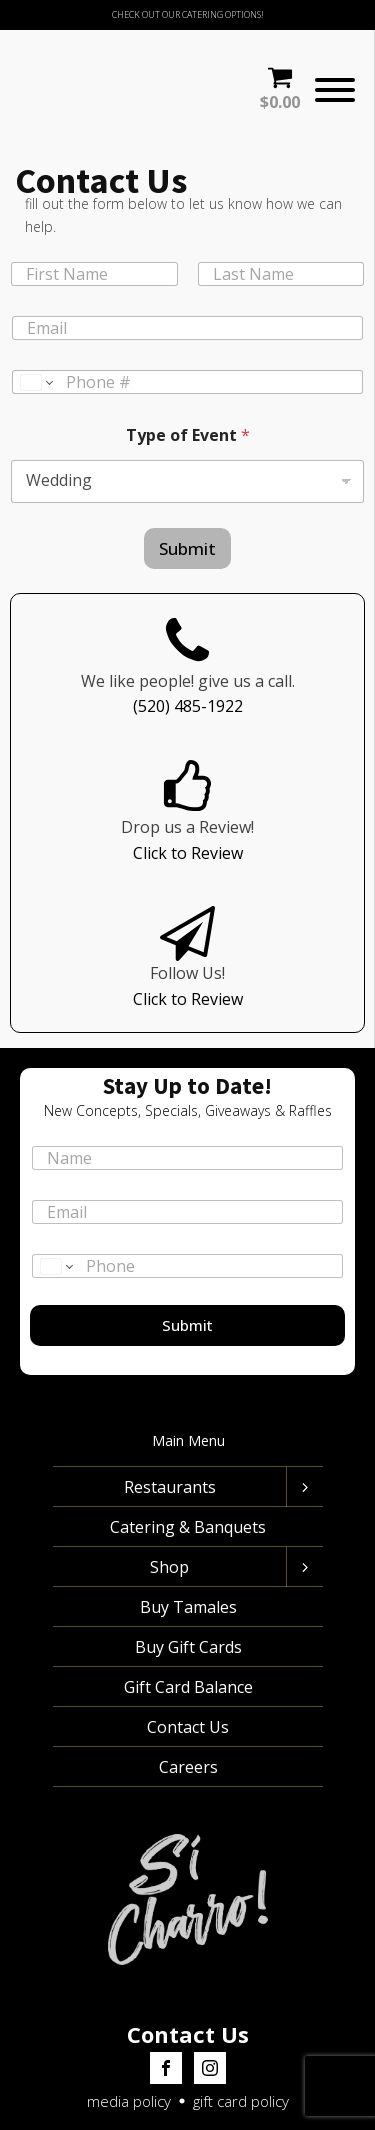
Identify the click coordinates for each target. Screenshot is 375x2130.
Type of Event (188, 386)
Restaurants (169, 1438)
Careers (187, 1718)
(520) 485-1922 (188, 658)
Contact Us (188, 1678)
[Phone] (187, 334)
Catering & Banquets (188, 1478)
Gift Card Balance (187, 1638)
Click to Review (188, 804)
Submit (187, 499)
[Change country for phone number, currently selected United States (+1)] (35, 334)
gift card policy (241, 2053)
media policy (129, 2053)
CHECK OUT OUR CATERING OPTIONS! (188, 14)
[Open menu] (335, 66)
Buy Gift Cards (187, 1598)
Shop (169, 1518)
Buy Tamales (187, 1558)
